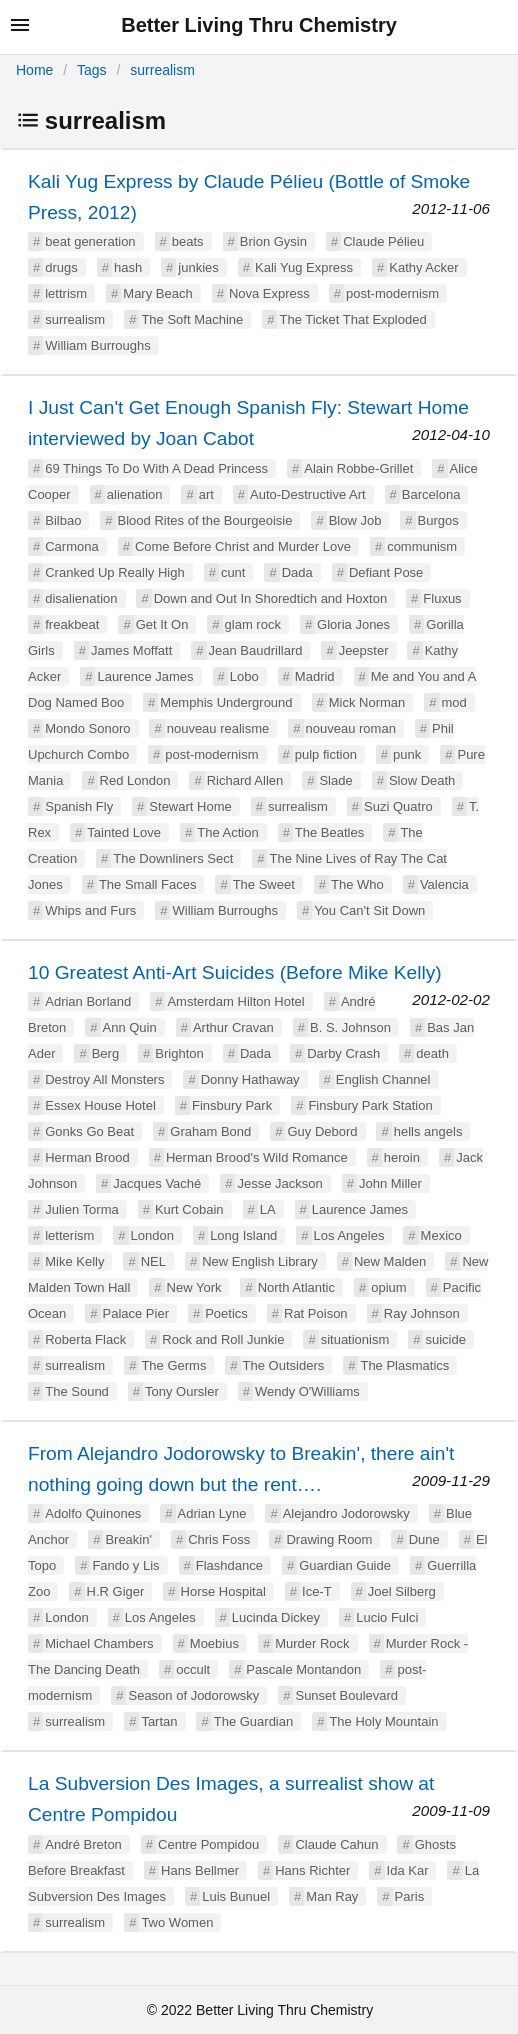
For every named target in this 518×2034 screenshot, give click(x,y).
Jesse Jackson (279, 1183)
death (432, 1053)
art (206, 494)
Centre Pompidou (208, 1844)
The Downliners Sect (173, 858)
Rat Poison (316, 1313)
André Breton (83, 1844)
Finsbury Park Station (370, 1105)
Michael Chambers (99, 1643)
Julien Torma (81, 1209)
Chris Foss (219, 1539)
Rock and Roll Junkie (223, 1339)
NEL (153, 1261)
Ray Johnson (422, 1313)
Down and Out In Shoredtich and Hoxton (270, 598)
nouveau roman (351, 728)
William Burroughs (97, 345)
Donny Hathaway (250, 1079)
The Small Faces (148, 884)
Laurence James (145, 676)
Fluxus (442, 598)
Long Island (243, 1235)
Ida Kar (408, 1870)
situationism (355, 1339)
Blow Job (355, 520)
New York (194, 1287)
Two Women (177, 1922)
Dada (297, 572)
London (152, 1235)
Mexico (441, 1235)
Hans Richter (312, 1870)
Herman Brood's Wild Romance (257, 1157)
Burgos (438, 520)
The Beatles (329, 832)
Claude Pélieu (383, 241)
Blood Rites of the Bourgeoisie (205, 520)
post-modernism (392, 293)
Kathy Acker (423, 267)
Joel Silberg (402, 1591)
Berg (105, 1053)
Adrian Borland (88, 1001)
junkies (198, 267)
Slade (335, 780)
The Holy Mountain (383, 1721)
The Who (357, 884)
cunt (233, 572)
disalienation (81, 598)
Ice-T (317, 1591)
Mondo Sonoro (87, 728)
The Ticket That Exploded (352, 319)
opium (388, 1287)
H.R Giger (116, 1591)
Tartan (159, 1721)
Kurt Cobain (189, 1209)
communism (422, 546)
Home (34, 70)
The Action (227, 832)
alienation (135, 494)
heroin (402, 1157)
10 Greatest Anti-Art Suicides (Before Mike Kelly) (235, 972)
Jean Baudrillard (256, 650)
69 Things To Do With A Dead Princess (156, 468)
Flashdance (229, 1565)
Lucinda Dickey (276, 1617)
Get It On (162, 624)
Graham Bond (210, 1131)
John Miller (390, 1183)
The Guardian (254, 1721)
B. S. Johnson (350, 1027)
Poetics (226, 1313)
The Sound (77, 1391)
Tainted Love (124, 832)
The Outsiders (284, 1365)
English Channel (383, 1079)
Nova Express (269, 293)
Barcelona (431, 494)
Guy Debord (322, 1131)
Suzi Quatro (398, 806)
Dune (424, 1539)
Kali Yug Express (304, 267)
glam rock (253, 624)
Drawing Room (329, 1539)
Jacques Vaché (157, 1183)
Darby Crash (343, 1053)
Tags (92, 70)
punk (407, 754)
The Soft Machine (192, 319)
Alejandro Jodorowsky (346, 1513)
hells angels (428, 1131)
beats (188, 241)
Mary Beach (157, 293)
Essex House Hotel (100, 1105)
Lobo (244, 676)
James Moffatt (131, 650)
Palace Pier (136, 1313)
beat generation (90, 241)
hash (128, 267)
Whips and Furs (90, 910)
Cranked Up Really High (114, 572)
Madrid (315, 676)
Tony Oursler (182, 1391)
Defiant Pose (386, 572)
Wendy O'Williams (307, 1391)
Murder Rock (312, 1643)
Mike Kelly (74, 1261)
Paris (410, 1896)
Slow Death (422, 780)
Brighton (179, 1053)
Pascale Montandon (303, 1669)
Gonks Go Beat (89, 1131)
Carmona (71, 546)
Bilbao (63, 520)
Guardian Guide (345, 1565)
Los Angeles (349, 1235)
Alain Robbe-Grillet (358, 468)
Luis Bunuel (236, 1896)
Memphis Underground (226, 702)
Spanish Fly (79, 806)
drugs (61, 267)
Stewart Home (190, 806)
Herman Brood (87, 1157)
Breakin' (128, 1539)
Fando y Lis (125, 1565)
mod (454, 702)
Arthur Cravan (233, 1027)
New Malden (390, 1261)
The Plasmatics (404, 1365)
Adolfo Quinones (93, 1513)
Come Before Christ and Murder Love (243, 546)
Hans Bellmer (200, 1870)
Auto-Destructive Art (308, 494)
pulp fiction (326, 754)
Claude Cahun (336, 1844)
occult (193, 1669)
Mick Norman (367, 702)
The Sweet (264, 884)
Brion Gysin (273, 241)
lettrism (66, 293)
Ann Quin (130, 1027)
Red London (135, 780)
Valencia (444, 884)
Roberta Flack (85, 1339)
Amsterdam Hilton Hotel (235, 1001)
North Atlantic (296, 1287)
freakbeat (72, 624)
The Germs (173, 1365)
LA (268, 1209)
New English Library (260, 1261)
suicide (445, 1339)
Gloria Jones (353, 624)
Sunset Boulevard (346, 1695)
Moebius (214, 1643)
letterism (69, 1235)
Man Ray (332, 1896)
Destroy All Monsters (104, 1079)
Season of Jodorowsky (193, 1695)
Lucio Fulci (387, 1617)
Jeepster (364, 650)
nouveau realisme (218, 728)
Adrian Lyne (212, 1513)
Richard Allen (245, 780)
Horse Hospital (223, 1591)
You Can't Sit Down (369, 910)
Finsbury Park (232, 1105)
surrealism (162, 70)
